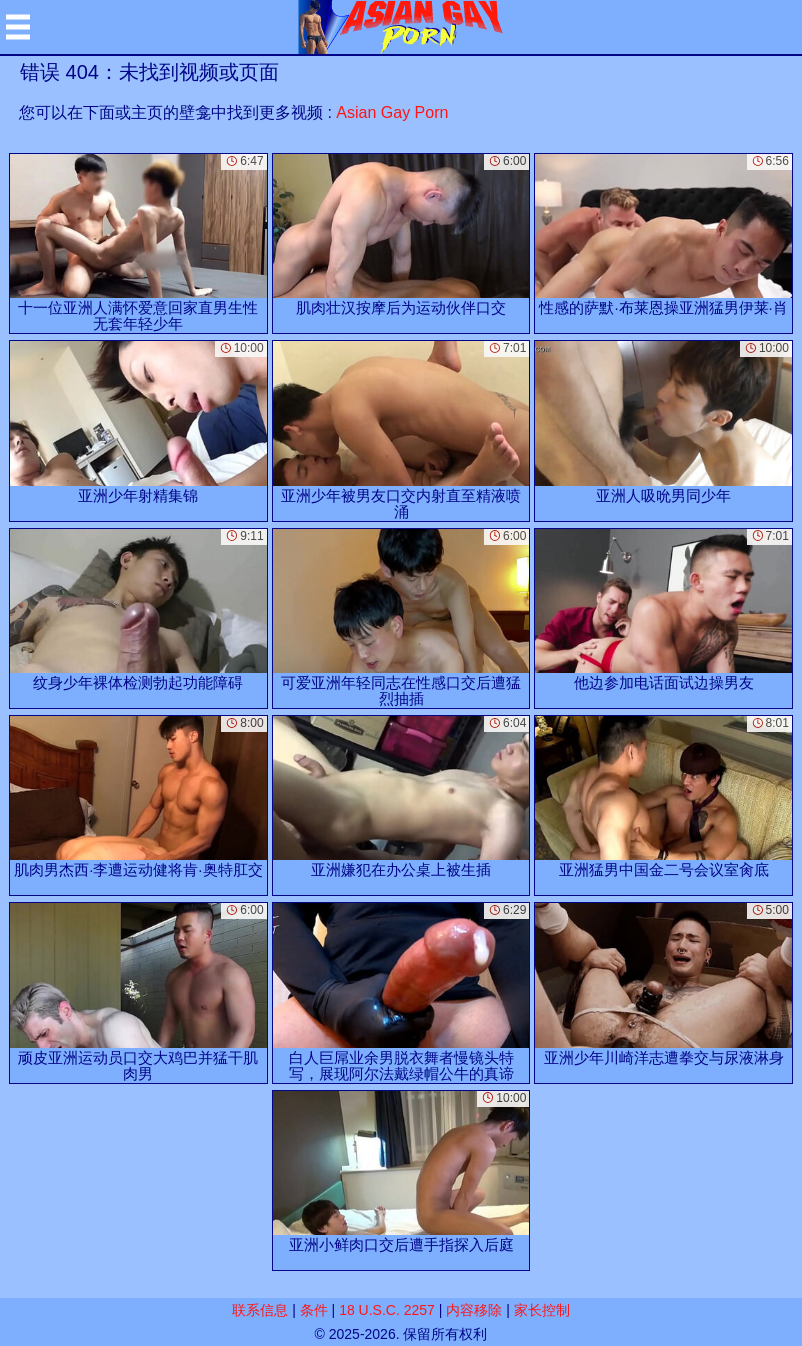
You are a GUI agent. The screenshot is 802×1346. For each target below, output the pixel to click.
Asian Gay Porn (392, 112)
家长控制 (542, 1310)
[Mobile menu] (18, 27)
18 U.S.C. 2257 (387, 1310)
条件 (314, 1310)
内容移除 (474, 1310)
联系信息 (260, 1310)
